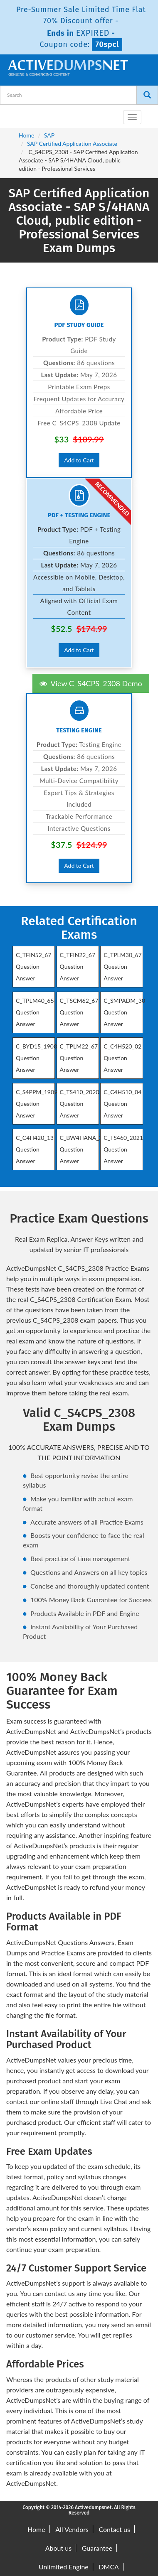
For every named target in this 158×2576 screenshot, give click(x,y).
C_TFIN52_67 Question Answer (33, 966)
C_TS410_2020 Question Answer (79, 1103)
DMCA (109, 2567)
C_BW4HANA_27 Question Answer (83, 1149)
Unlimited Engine (64, 2567)
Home (26, 135)
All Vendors (72, 2529)
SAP (49, 135)
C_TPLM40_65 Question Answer (35, 1012)
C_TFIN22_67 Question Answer (77, 966)
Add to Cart (79, 460)
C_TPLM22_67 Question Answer (79, 1058)
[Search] (147, 95)
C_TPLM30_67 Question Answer (123, 966)
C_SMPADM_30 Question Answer (124, 1012)
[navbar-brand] (16, 114)
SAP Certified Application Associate (72, 143)
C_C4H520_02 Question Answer (122, 1058)
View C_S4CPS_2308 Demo (91, 683)
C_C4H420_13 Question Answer (35, 1149)
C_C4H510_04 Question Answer (122, 1103)
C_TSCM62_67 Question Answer (79, 1012)
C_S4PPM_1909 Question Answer (36, 1103)
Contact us (114, 2529)
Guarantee (97, 2548)
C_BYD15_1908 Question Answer (36, 1058)
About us (58, 2548)
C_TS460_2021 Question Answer (123, 1149)
